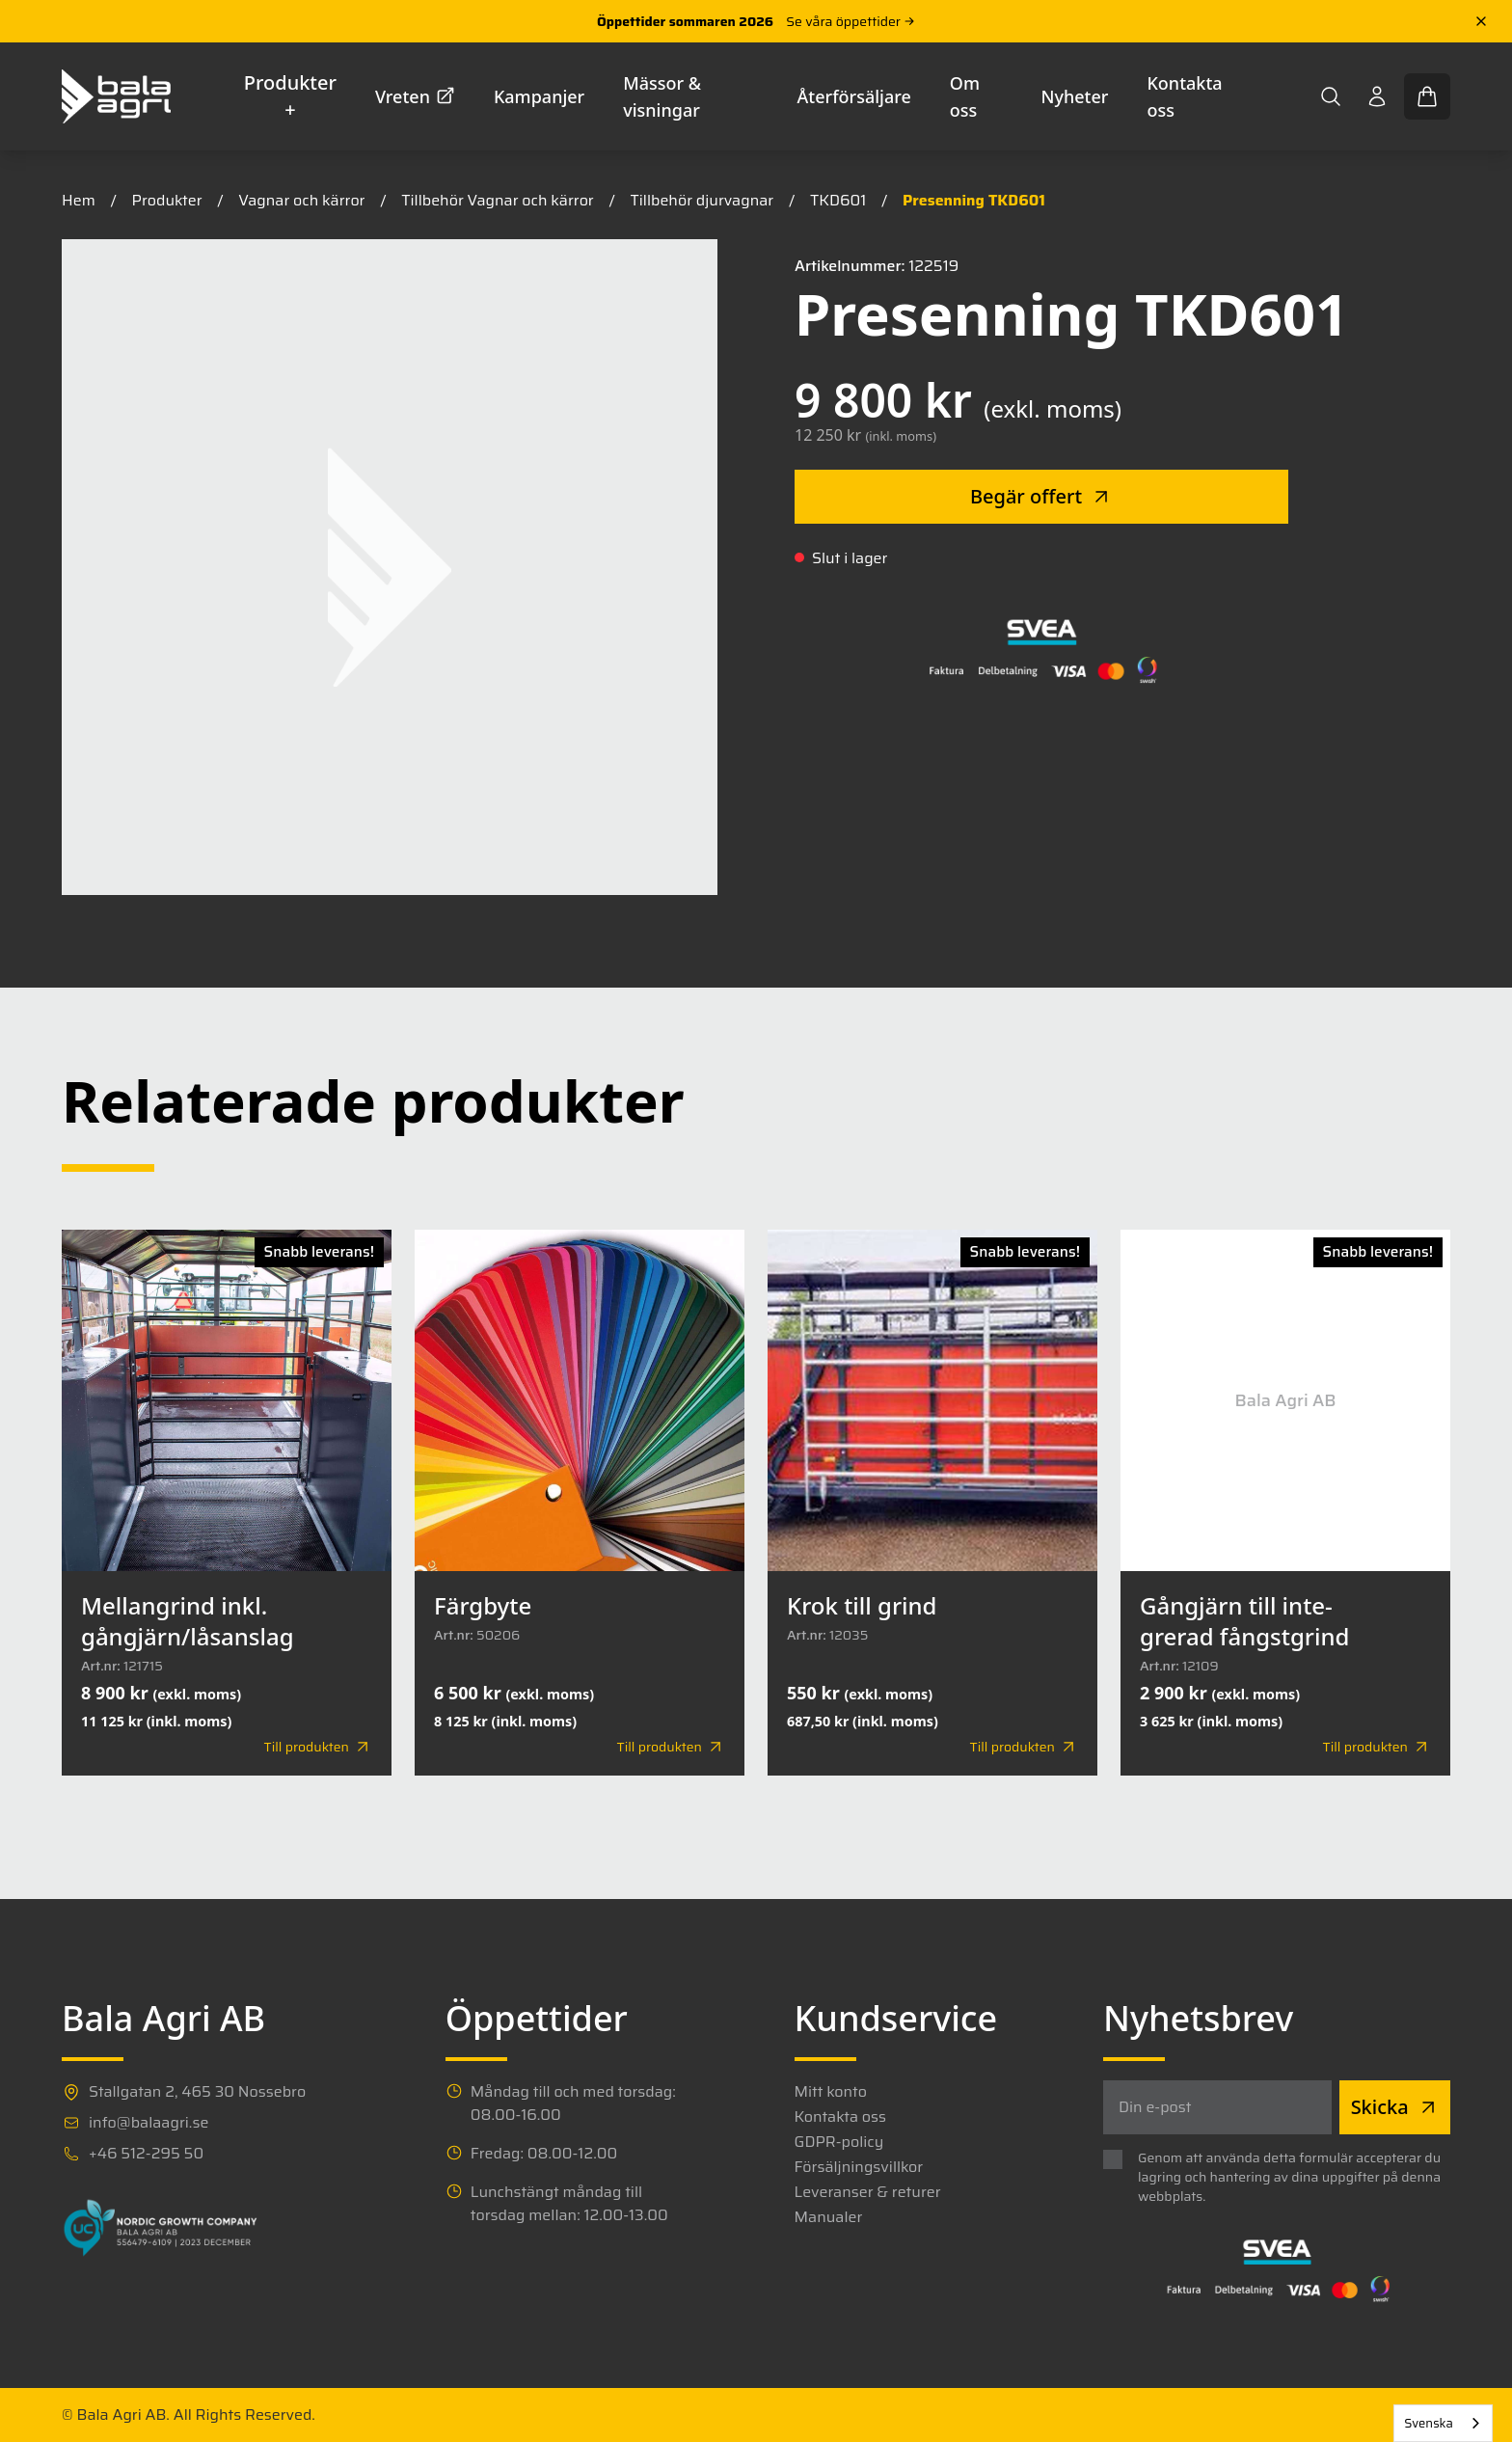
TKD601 (838, 200)
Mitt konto (831, 2091)
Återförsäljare (854, 96)
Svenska (1428, 2423)
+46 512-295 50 (146, 2153)
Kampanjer (539, 96)
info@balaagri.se (148, 2122)
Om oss (965, 96)
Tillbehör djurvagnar (701, 200)
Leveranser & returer (868, 2192)
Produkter (167, 200)
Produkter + (290, 95)
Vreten (415, 96)
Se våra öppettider (850, 21)
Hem (78, 200)
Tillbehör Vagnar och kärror (497, 200)
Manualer (829, 2217)
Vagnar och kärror (301, 200)
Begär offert (1041, 496)
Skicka (1395, 2107)
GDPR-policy (839, 2142)
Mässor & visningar (662, 96)
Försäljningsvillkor (859, 2167)
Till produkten (318, 1746)
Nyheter (1075, 96)
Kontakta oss (1184, 96)
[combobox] (1443, 2423)
